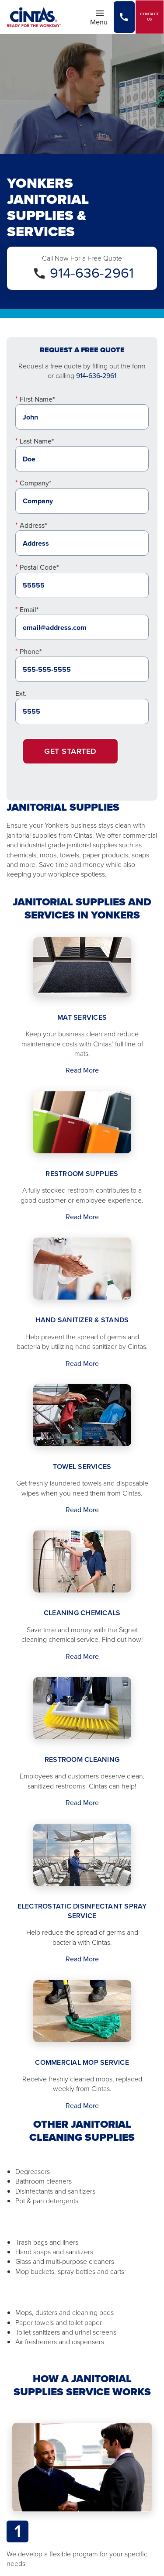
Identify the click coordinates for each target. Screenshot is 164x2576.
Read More (82, 1070)
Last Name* (37, 441)
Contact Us (149, 16)
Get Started (70, 751)
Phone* (31, 652)
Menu (101, 17)
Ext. (21, 693)
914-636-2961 (92, 272)
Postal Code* (39, 567)
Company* (35, 483)
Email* (29, 610)
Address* (33, 525)
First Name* (37, 399)
